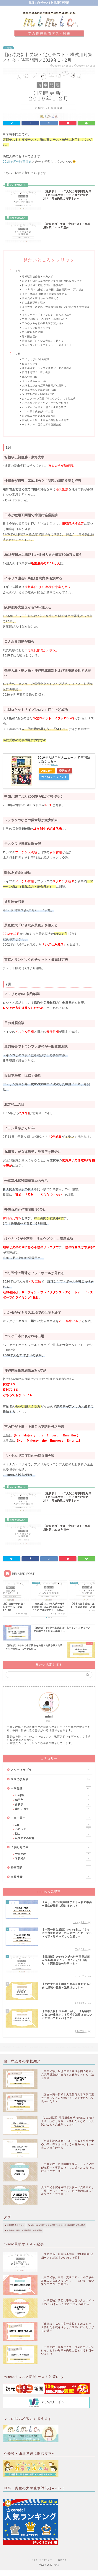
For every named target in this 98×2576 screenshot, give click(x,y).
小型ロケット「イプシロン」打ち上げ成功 (46, 314)
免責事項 (62, 2560)
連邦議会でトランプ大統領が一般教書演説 (46, 367)
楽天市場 (67, 770)
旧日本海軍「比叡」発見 (36, 372)
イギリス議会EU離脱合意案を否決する (44, 293)
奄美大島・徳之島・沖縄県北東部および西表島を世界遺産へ (56, 308)
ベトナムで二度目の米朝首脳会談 (41, 424)
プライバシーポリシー (42, 2560)
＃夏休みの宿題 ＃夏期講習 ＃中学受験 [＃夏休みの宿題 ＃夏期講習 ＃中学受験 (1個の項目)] (24, 2230)
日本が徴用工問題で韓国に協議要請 (43, 285)
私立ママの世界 (53, 1838)
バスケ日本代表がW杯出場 (37, 411)
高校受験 (51, 1876)
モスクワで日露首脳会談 (36, 327)
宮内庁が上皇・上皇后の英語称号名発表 (45, 420)
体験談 (53, 1804)
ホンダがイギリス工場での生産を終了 (44, 407)
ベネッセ (53, 1829)
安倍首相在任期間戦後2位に (38, 393)
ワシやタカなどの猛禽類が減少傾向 (43, 323)
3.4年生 (53, 1795)
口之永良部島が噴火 (33, 302)
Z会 (53, 1825)
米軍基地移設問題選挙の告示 (39, 389)
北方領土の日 (30, 376)
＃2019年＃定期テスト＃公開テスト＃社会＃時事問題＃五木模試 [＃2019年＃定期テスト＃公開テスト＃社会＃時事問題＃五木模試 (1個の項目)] (57, 2225)
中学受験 (51, 1788)
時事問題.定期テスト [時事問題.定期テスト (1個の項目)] (15, 2225)
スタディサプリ (51, 1769)
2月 (18, 354)
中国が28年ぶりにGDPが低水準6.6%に (44, 318)
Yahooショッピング (55, 776)
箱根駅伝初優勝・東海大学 (37, 276)
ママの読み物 (51, 1779)
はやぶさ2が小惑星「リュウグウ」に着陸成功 (49, 398)
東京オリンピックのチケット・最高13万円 (46, 344)
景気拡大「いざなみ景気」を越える (43, 340)
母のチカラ (53, 1809)
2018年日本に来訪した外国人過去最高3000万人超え (53, 289)
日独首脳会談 (30, 363)
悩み (53, 1834)
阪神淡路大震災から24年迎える (40, 298)
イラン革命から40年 (34, 380)
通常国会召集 (30, 336)
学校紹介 (53, 1858)
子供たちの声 (51, 1847)
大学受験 (53, 1854)
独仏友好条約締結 (32, 331)
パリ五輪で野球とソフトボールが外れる (45, 402)
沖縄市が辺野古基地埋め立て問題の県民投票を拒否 (52, 280)
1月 (18, 271)
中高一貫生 (51, 1817)
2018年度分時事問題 (17, 161)
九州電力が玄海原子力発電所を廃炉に (44, 385)
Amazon (47, 770)
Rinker (54, 765)
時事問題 (8, 48)
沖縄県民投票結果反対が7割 (38, 415)
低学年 (53, 1800)
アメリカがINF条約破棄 (36, 359)
